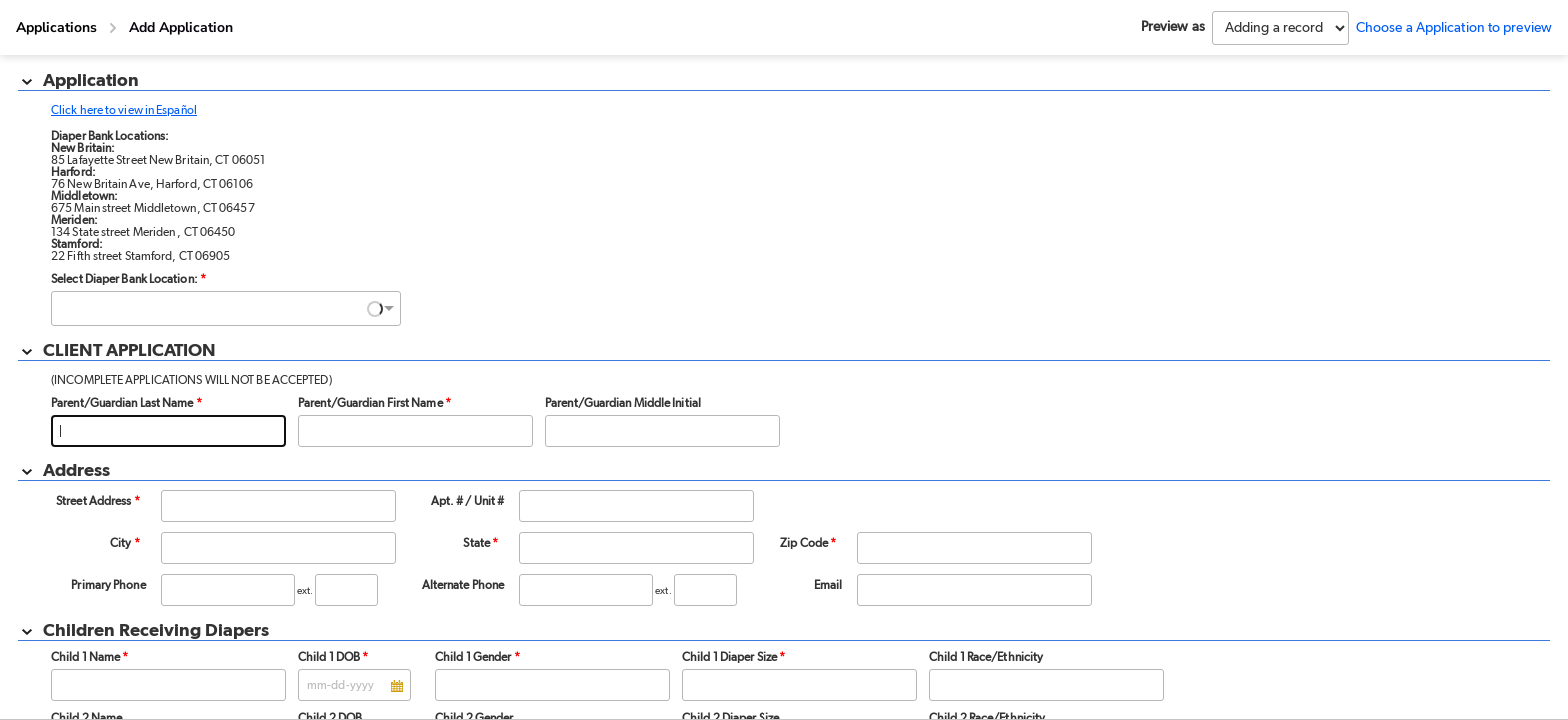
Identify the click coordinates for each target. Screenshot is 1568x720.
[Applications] (56, 28)
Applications (56, 27)
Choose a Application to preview (1454, 28)
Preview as (1173, 27)
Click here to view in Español (124, 110)
